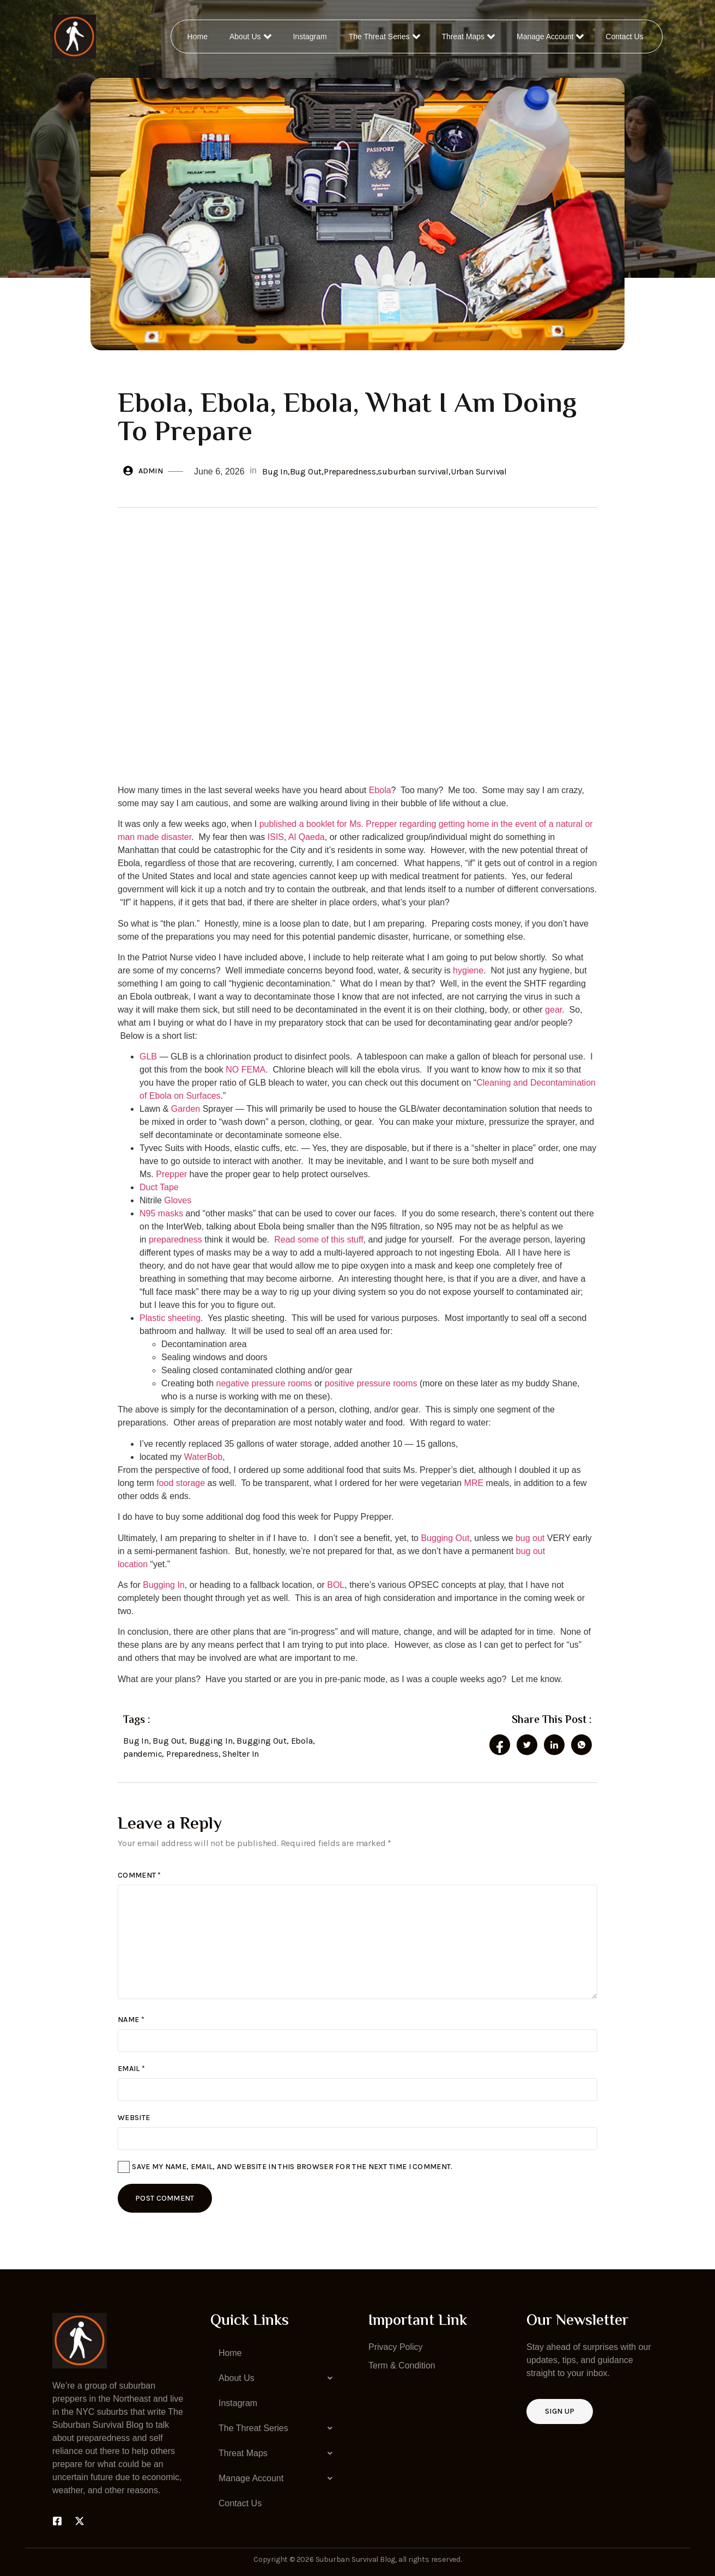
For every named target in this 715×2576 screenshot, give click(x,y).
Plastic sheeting (170, 1318)
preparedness (175, 1239)
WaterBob (203, 1456)
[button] (278, 2378)
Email (131, 2068)
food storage (180, 1483)
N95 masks (161, 1213)
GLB (148, 1056)
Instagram (311, 36)
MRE (474, 1483)
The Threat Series (385, 36)
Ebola (380, 790)
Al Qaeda (306, 837)
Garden (185, 1108)
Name (131, 2019)
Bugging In (164, 1585)
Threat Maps (469, 36)
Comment (139, 1875)
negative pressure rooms (264, 1383)
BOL (335, 1585)
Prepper (171, 1174)
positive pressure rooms (371, 1383)
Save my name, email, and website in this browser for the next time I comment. (292, 2166)
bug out (530, 1538)
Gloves (177, 1200)
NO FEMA (245, 1069)
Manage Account (550, 36)
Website (134, 2117)
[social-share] (499, 1744)
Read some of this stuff (318, 1239)
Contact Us (625, 36)
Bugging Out (445, 1538)
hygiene (468, 970)
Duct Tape (159, 1187)
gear (553, 1009)
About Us (251, 36)
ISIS (276, 837)
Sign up (559, 2411)
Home (198, 36)
